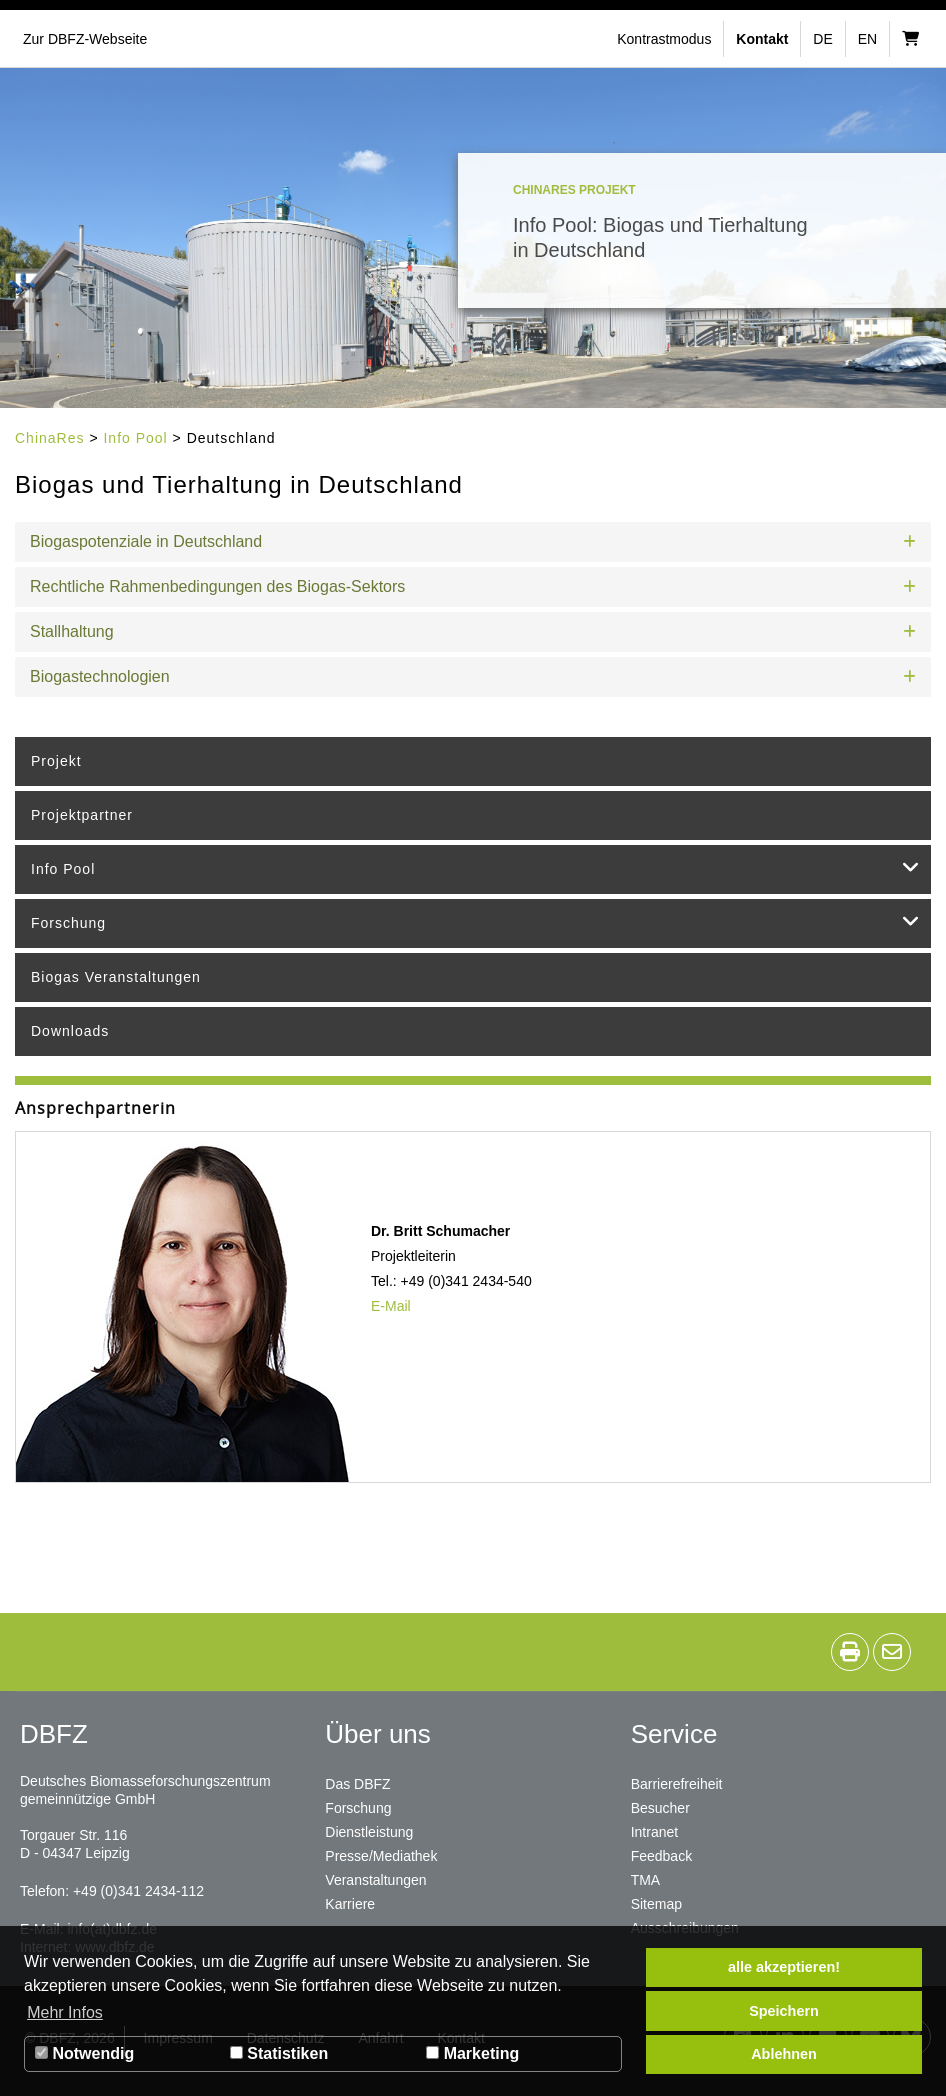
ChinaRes (49, 438)
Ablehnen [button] (784, 2054)
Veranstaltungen (375, 1880)
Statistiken (279, 2053)
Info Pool (135, 438)
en (867, 39)
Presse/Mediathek (381, 1856)
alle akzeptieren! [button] (784, 1967)
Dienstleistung (369, 1832)
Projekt (56, 761)
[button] (666, 39)
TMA (646, 1880)
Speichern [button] (784, 2011)
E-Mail (391, 1306)
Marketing (472, 2053)
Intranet (654, 1832)
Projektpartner (82, 815)
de (822, 39)
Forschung (476, 921)
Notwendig (84, 2053)
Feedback (661, 1856)
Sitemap (656, 1904)
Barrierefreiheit (677, 1784)
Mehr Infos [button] (65, 2012)
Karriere (350, 1904)
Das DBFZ (357, 1784)
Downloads (70, 1031)
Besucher (660, 1808)
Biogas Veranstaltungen (116, 977)
